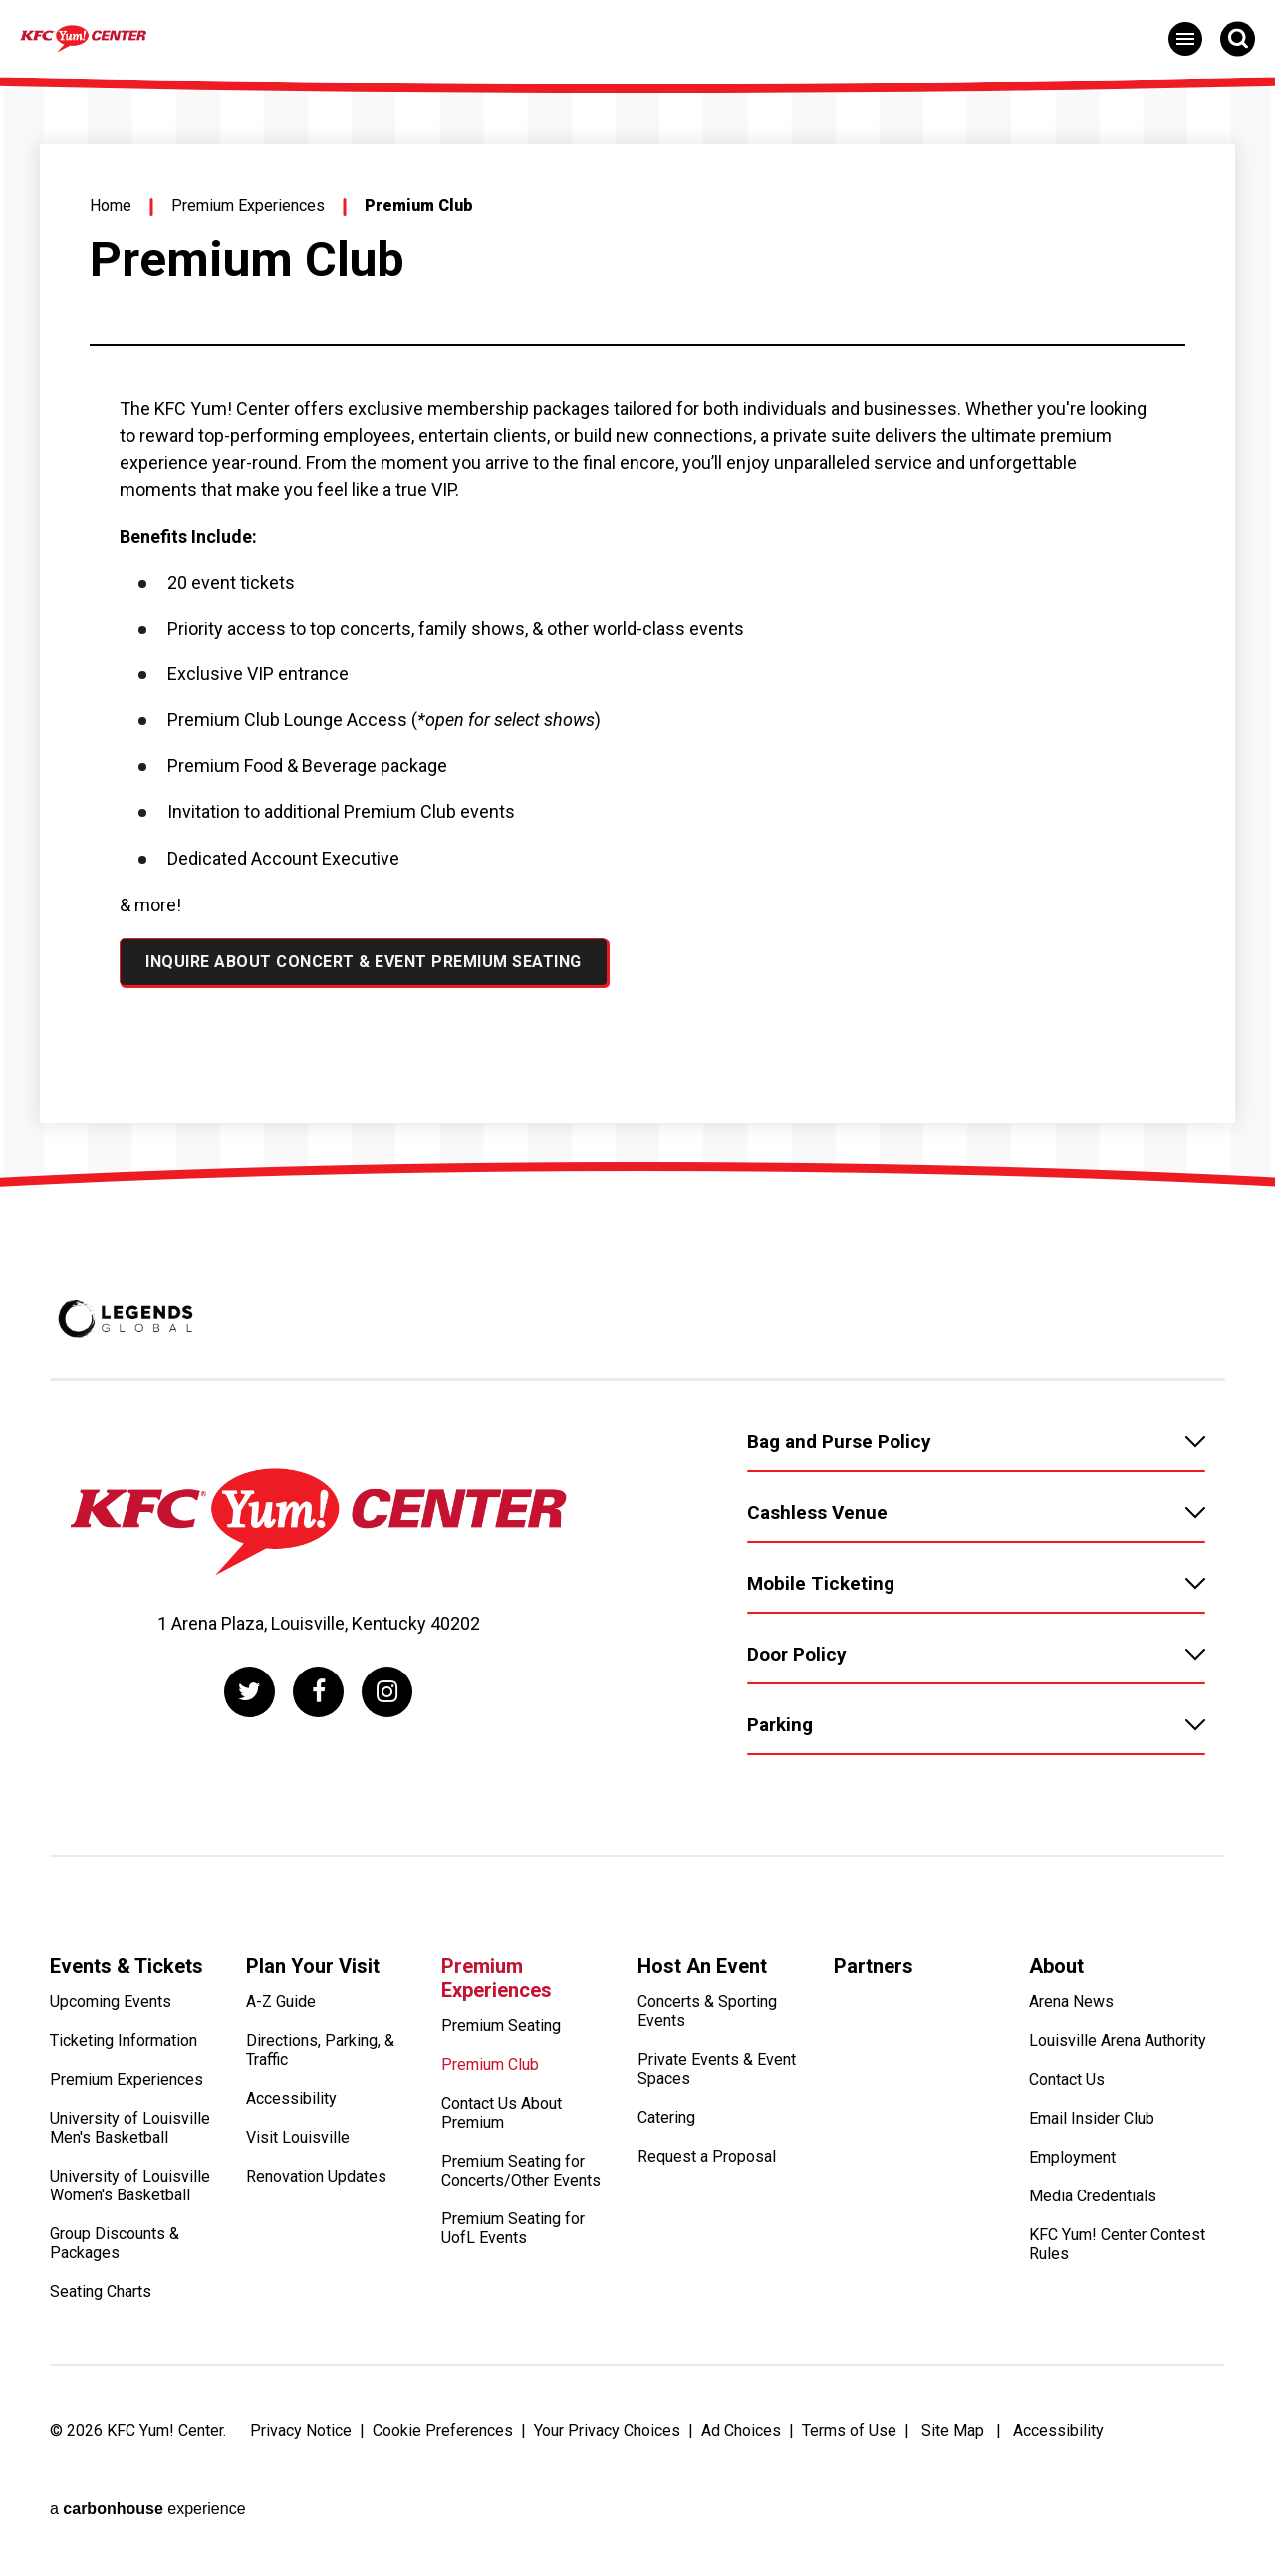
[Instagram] (393, 1692)
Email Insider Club (1091, 2126)
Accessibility (291, 2106)
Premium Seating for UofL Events (513, 2236)
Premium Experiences (248, 205)
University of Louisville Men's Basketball (130, 2136)
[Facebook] (318, 1692)
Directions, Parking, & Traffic (320, 2058)
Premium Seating (501, 2033)
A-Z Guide (281, 2009)
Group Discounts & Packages (114, 2251)
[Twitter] (243, 1692)
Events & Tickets (126, 1966)
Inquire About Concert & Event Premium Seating (363, 961)
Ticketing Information (123, 2048)
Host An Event (702, 1966)
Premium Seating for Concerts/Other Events (521, 2178)
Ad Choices (741, 2437)
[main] (637, 618)
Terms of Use (849, 2437)
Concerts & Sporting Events (707, 2019)
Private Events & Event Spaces (717, 2077)
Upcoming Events (110, 2009)
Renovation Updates (316, 2184)
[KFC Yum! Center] (194, 37)
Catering (666, 2125)
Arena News (1071, 2009)
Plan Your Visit (313, 1966)
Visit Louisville (298, 2145)
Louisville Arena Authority (1117, 2048)
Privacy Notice (301, 2437)
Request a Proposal (707, 2164)
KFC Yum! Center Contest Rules (1117, 2252)
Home (110, 205)
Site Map (952, 2437)
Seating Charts (100, 2299)
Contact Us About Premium (501, 2121)
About (1056, 1966)
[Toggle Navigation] (1185, 39)
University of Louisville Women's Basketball (130, 2193)
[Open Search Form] (1237, 38)
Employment (1072, 2165)
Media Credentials (1092, 2203)
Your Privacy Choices (607, 2437)
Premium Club (490, 2072)
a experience (148, 2475)
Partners (873, 1966)
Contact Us (1067, 2087)
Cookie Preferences (443, 2437)
